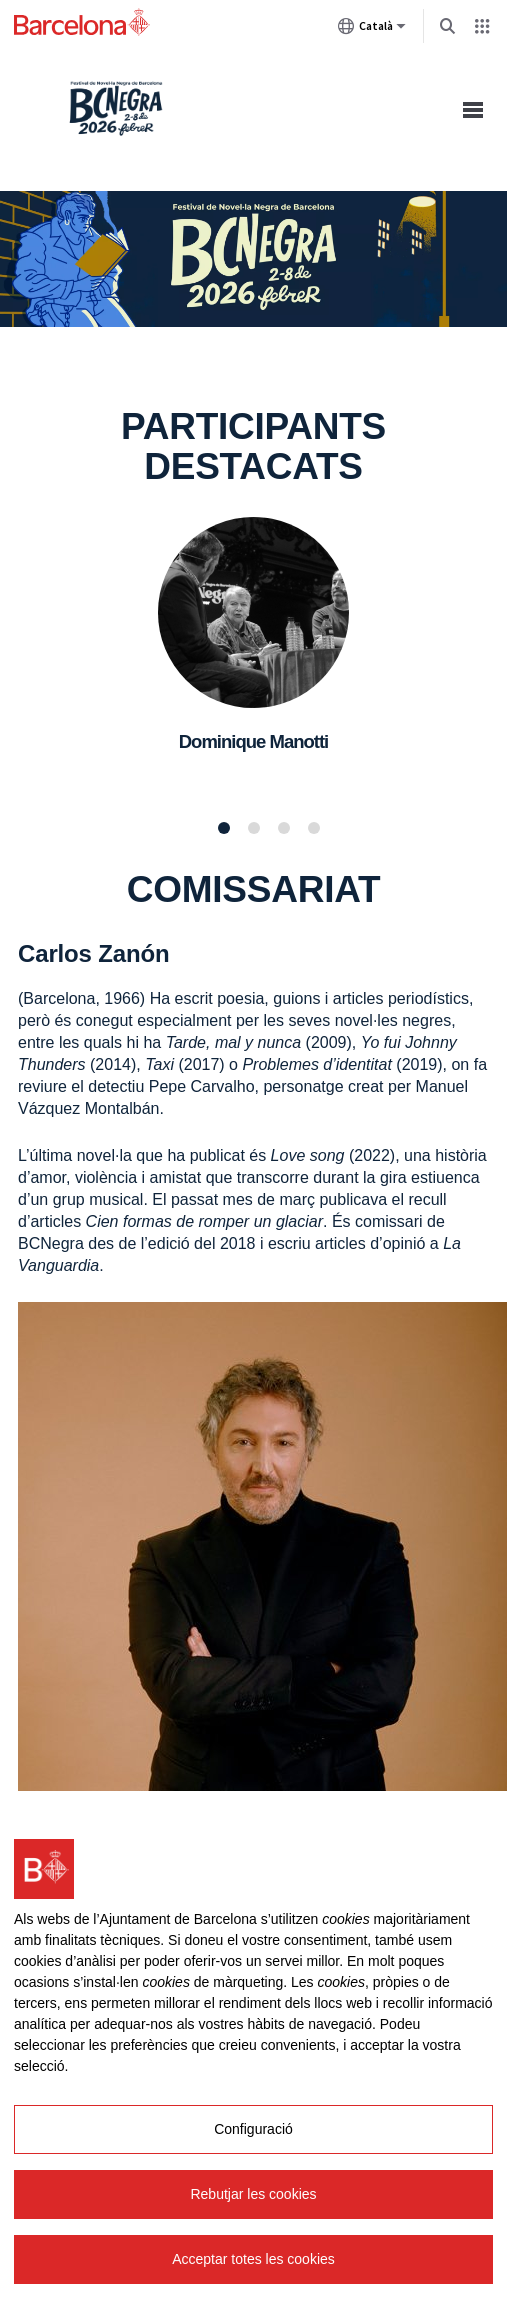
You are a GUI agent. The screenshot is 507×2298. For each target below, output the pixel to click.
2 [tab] (254, 828)
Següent (487, 657)
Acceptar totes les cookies (253, 2259)
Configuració (253, 2129)
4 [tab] (314, 828)
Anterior (20, 657)
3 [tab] (284, 828)
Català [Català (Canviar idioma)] (372, 30)
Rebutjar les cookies (253, 2194)
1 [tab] (224, 828)
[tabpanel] (253, 658)
